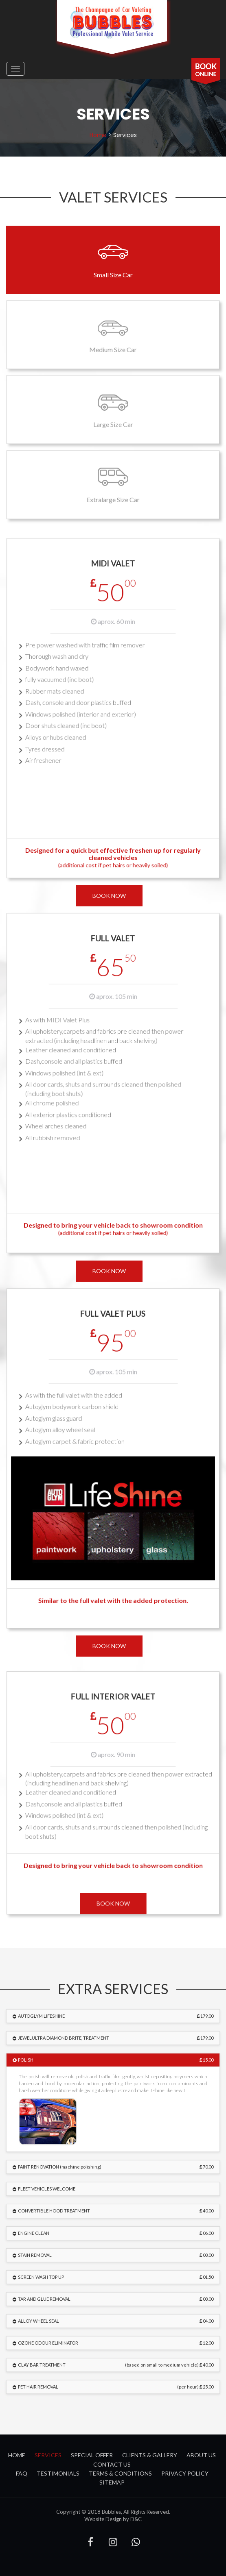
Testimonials (58, 2473)
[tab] (113, 2016)
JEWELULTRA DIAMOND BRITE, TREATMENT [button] (114, 2037)
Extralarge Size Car (113, 484)
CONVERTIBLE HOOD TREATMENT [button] (114, 2210)
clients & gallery (149, 2455)
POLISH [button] (114, 2059)
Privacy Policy (184, 2473)
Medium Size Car (113, 334)
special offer (92, 2455)
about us (201, 2455)
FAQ (21, 2473)
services (48, 2455)
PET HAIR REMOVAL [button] (114, 2386)
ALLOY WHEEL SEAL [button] (114, 2320)
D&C (136, 2519)
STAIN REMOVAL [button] (114, 2255)
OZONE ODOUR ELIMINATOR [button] (114, 2342)
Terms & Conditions (120, 2473)
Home (16, 2455)
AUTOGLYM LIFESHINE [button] (114, 2016)
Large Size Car (113, 409)
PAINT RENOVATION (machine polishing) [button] (114, 2166)
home (98, 135)
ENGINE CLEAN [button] (114, 2233)
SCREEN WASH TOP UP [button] (114, 2277)
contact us (112, 2464)
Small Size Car (113, 259)
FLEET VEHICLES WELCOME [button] (45, 2188)
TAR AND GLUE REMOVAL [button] (114, 2299)
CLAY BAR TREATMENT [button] (114, 2364)
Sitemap (112, 2482)
